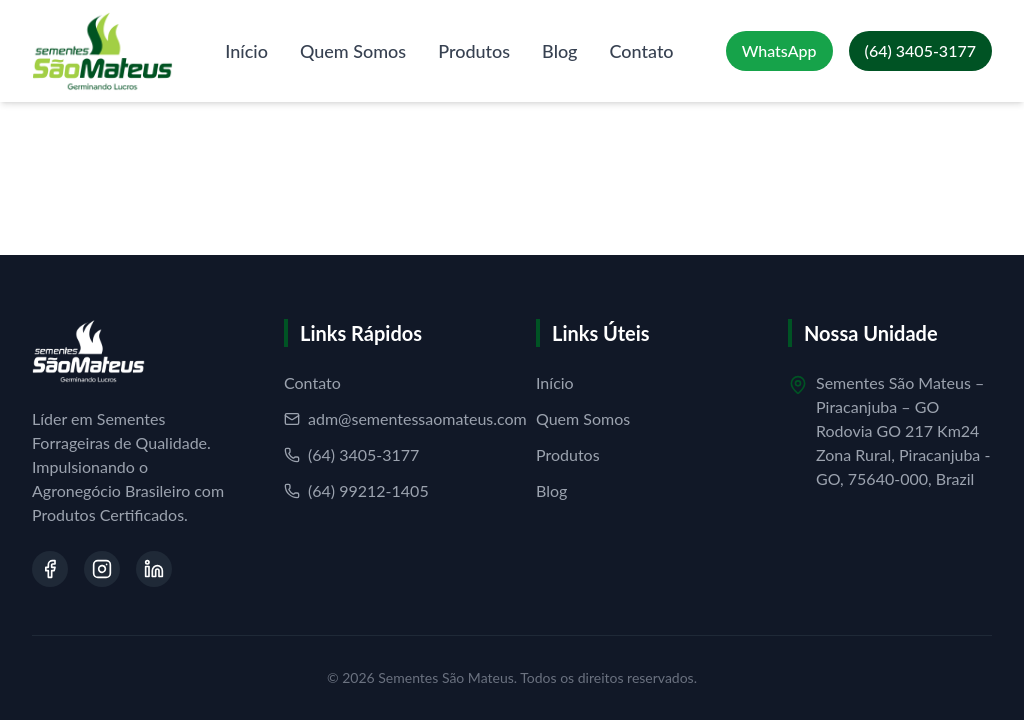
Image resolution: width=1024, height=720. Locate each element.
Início (246, 51)
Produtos (474, 51)
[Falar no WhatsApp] (779, 51)
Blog (559, 51)
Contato (642, 51)
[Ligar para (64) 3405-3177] (920, 51)
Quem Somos (353, 51)
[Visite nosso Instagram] (102, 569)
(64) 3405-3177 (351, 454)
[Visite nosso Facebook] (50, 569)
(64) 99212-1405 (356, 490)
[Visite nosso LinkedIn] (154, 569)
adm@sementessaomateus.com (405, 418)
